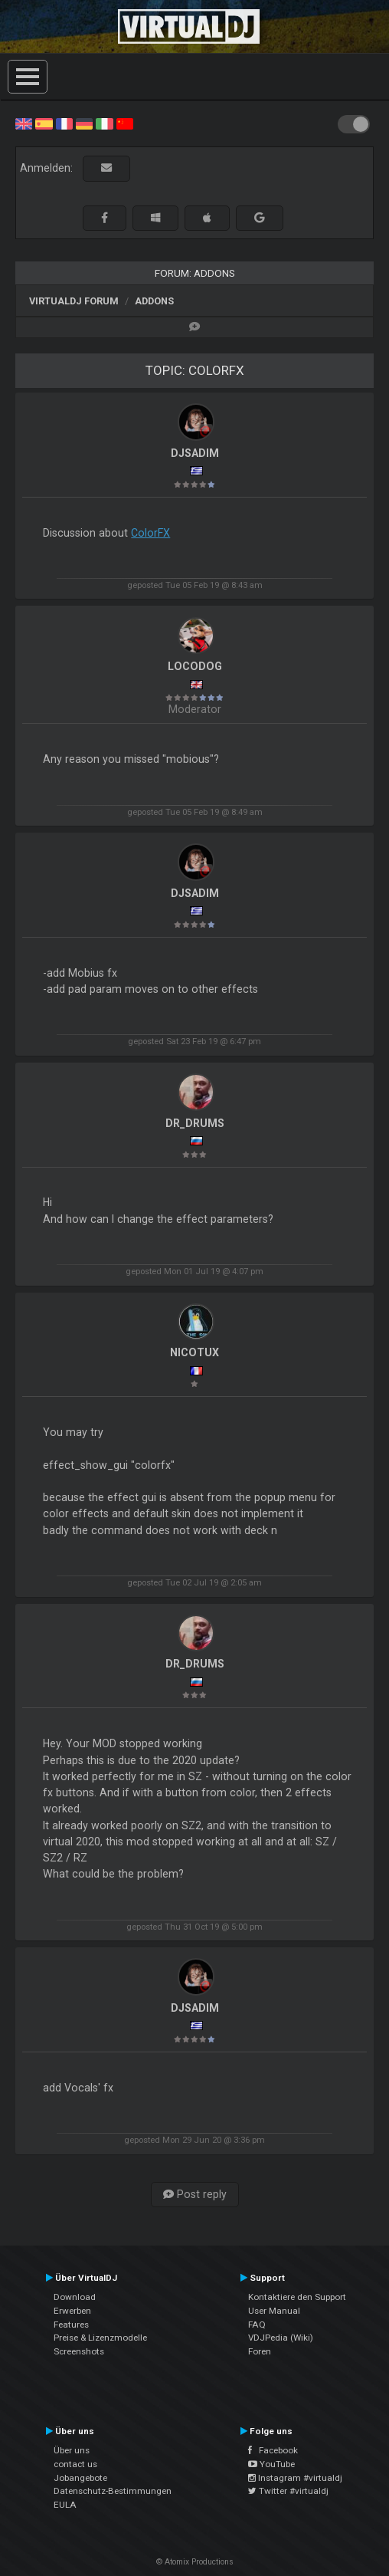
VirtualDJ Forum (74, 301)
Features (71, 2324)
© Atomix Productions (195, 2562)
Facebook (273, 2450)
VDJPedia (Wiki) (280, 2337)
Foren (259, 2351)
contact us (75, 2464)
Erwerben (72, 2310)
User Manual (274, 2310)
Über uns (72, 2450)
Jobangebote (80, 2477)
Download (75, 2297)
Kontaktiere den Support (297, 2297)
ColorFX (150, 533)
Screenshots (79, 2351)
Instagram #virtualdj (295, 2477)
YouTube (271, 2464)
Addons (154, 301)
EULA (65, 2504)
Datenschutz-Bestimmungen (113, 2491)
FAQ (257, 2324)
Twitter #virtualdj (288, 2491)
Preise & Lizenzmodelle (100, 2337)
